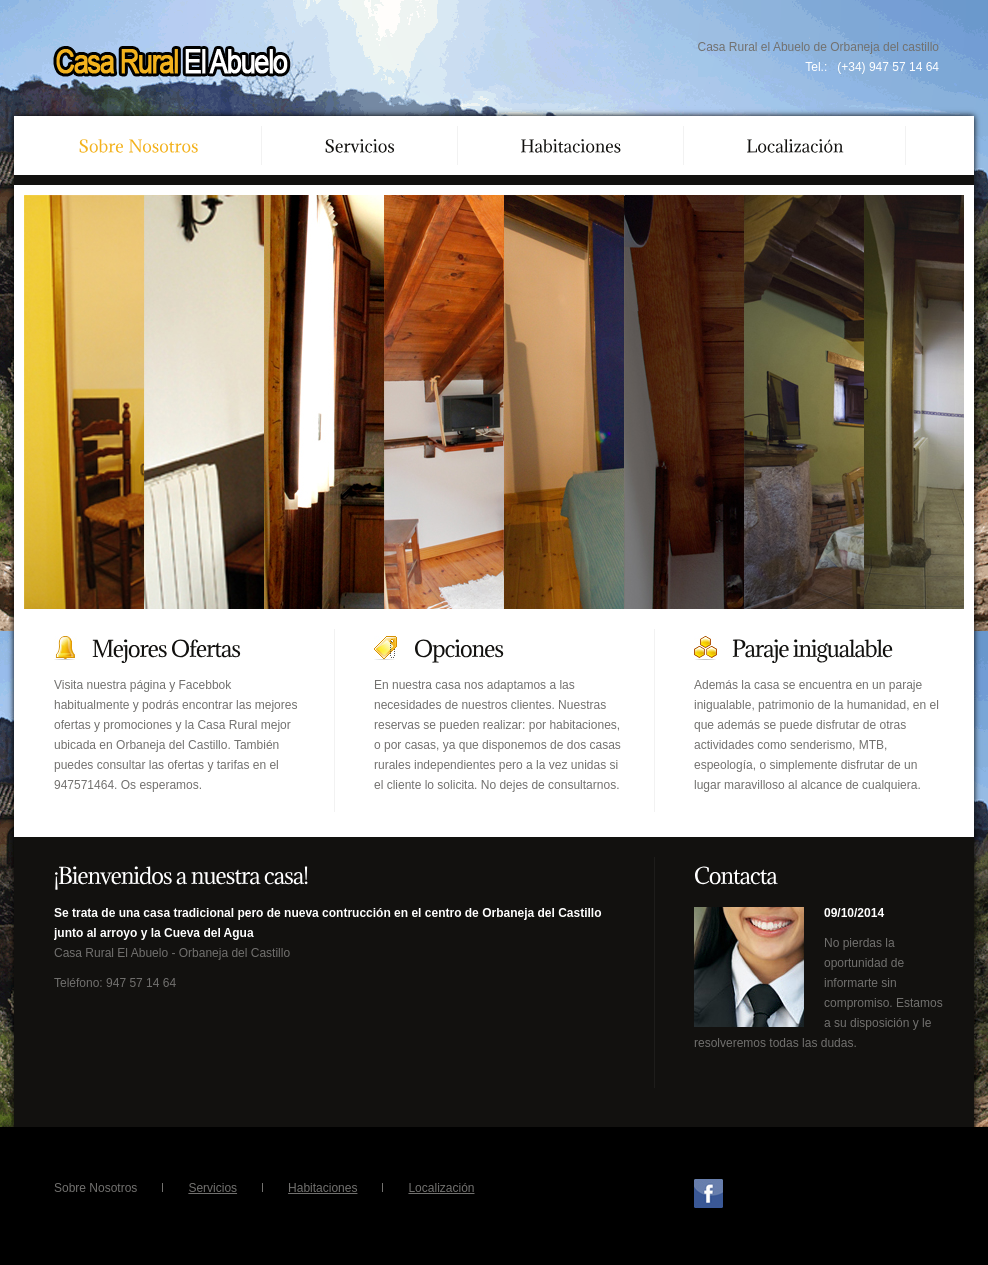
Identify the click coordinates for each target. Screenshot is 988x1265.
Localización (441, 1188)
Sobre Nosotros (95, 1188)
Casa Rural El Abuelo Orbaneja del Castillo (172, 63)
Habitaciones (322, 1188)
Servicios (212, 1188)
